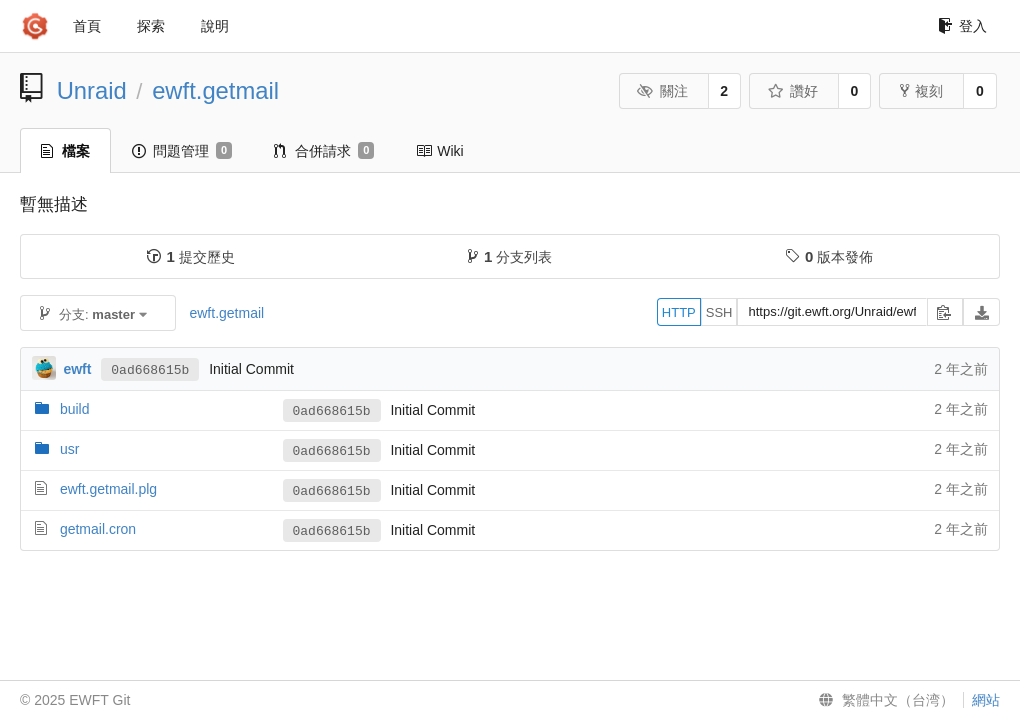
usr (69, 449)
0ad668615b (150, 370)
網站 (986, 700)
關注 (662, 91)
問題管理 (182, 151)
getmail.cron (98, 529)
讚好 (792, 91)
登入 (962, 26)
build (75, 409)
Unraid (92, 90)
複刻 (921, 91)
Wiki (439, 151)
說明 (215, 26)
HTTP (679, 312)
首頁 (87, 26)
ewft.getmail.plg (108, 489)
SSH (719, 312)
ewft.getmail (215, 90)
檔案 (65, 151)
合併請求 (324, 151)
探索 (151, 26)
